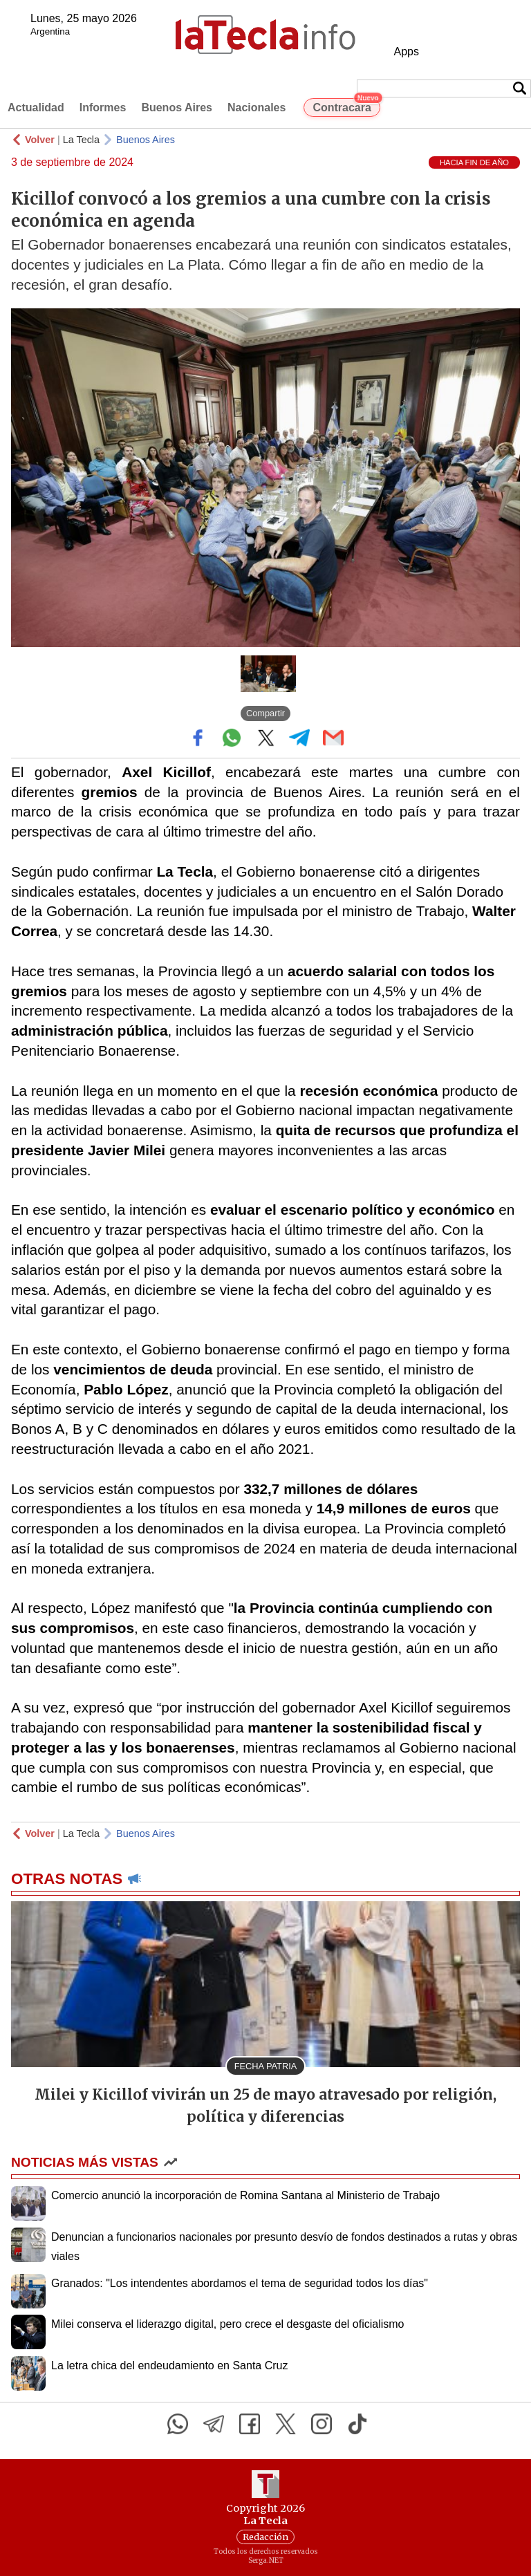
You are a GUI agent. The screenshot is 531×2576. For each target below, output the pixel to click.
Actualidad (36, 107)
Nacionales (256, 107)
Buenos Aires (176, 107)
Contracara (346, 105)
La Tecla (81, 139)
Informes (103, 107)
